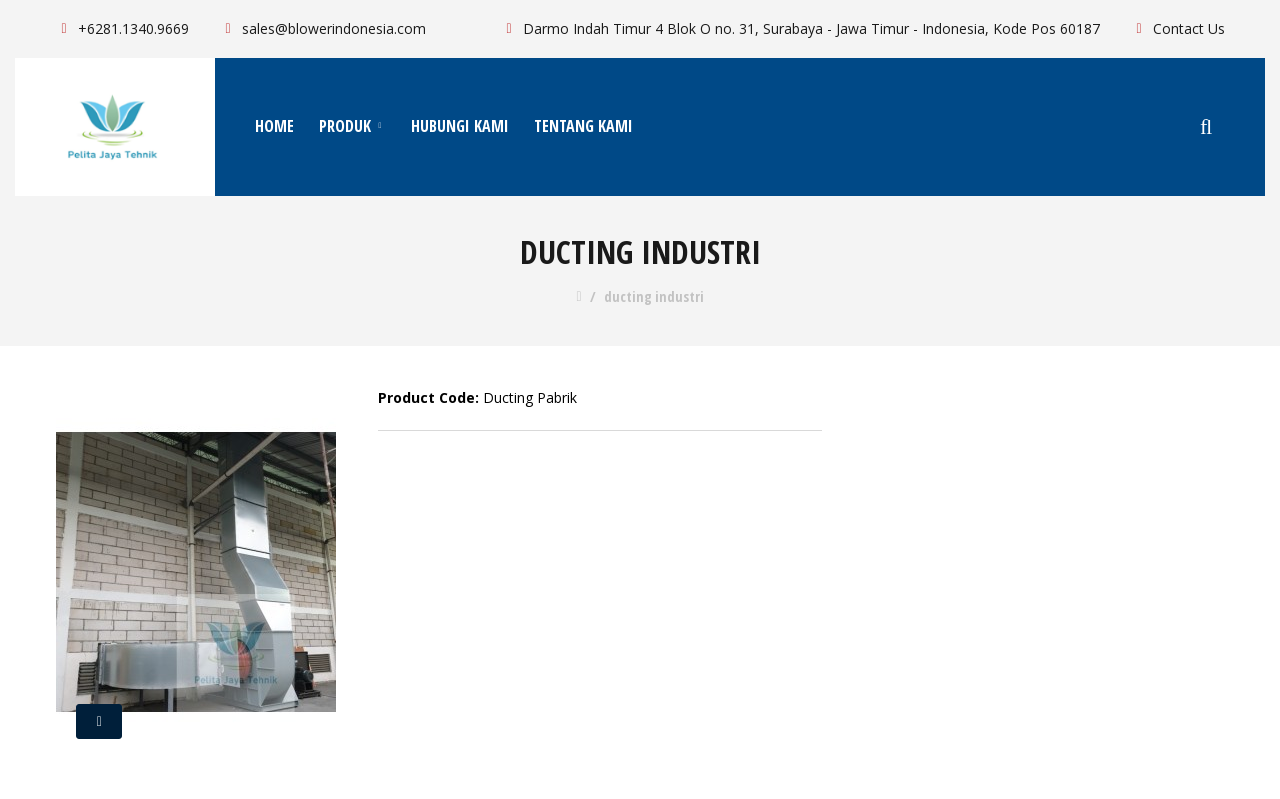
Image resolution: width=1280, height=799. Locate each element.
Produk (352, 126)
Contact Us (1177, 28)
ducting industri (654, 297)
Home (274, 126)
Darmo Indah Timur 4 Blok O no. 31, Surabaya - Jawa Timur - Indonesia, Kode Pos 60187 (800, 28)
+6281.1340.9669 (122, 28)
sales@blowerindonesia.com (322, 28)
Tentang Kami (583, 126)
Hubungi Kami (460, 126)
